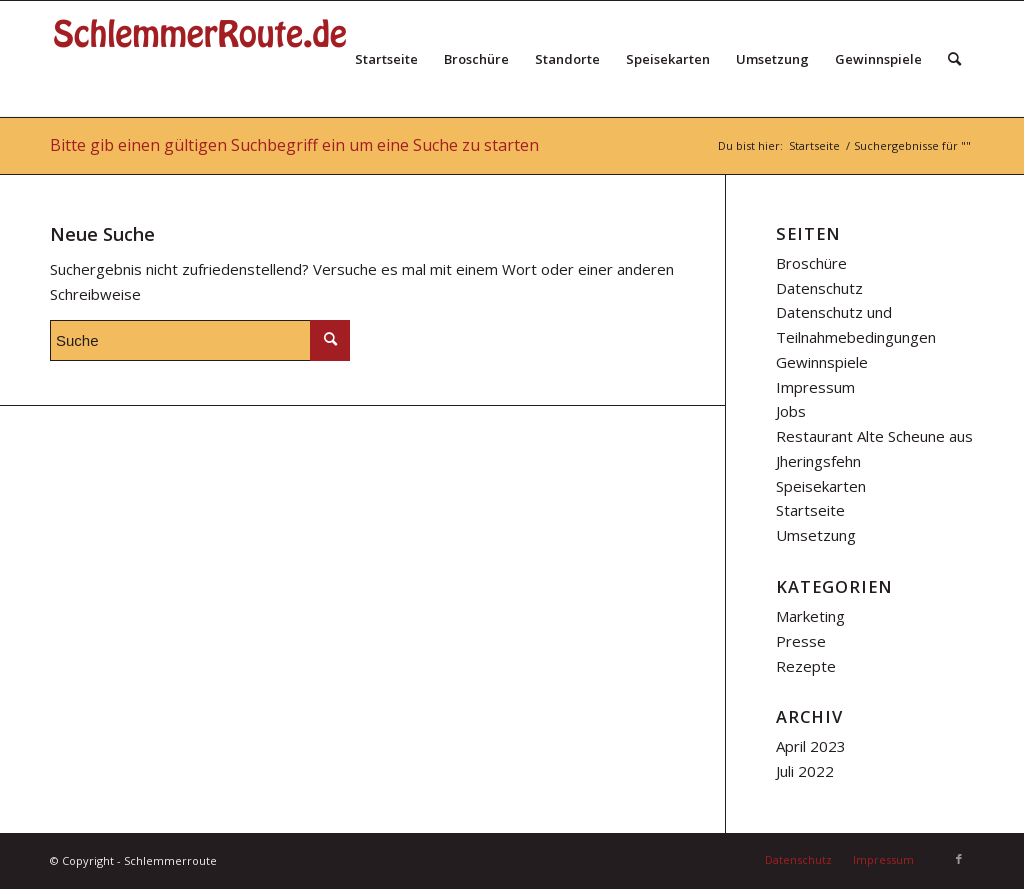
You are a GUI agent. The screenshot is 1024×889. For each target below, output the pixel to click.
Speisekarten (821, 486)
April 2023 (811, 746)
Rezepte (806, 666)
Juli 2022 (805, 771)
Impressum (815, 387)
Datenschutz (819, 288)
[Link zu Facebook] (959, 859)
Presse (801, 641)
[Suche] (954, 59)
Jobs (791, 411)
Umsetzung (816, 535)
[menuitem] (386, 59)
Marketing (810, 616)
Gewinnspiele (822, 362)
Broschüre (811, 263)
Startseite (810, 510)
